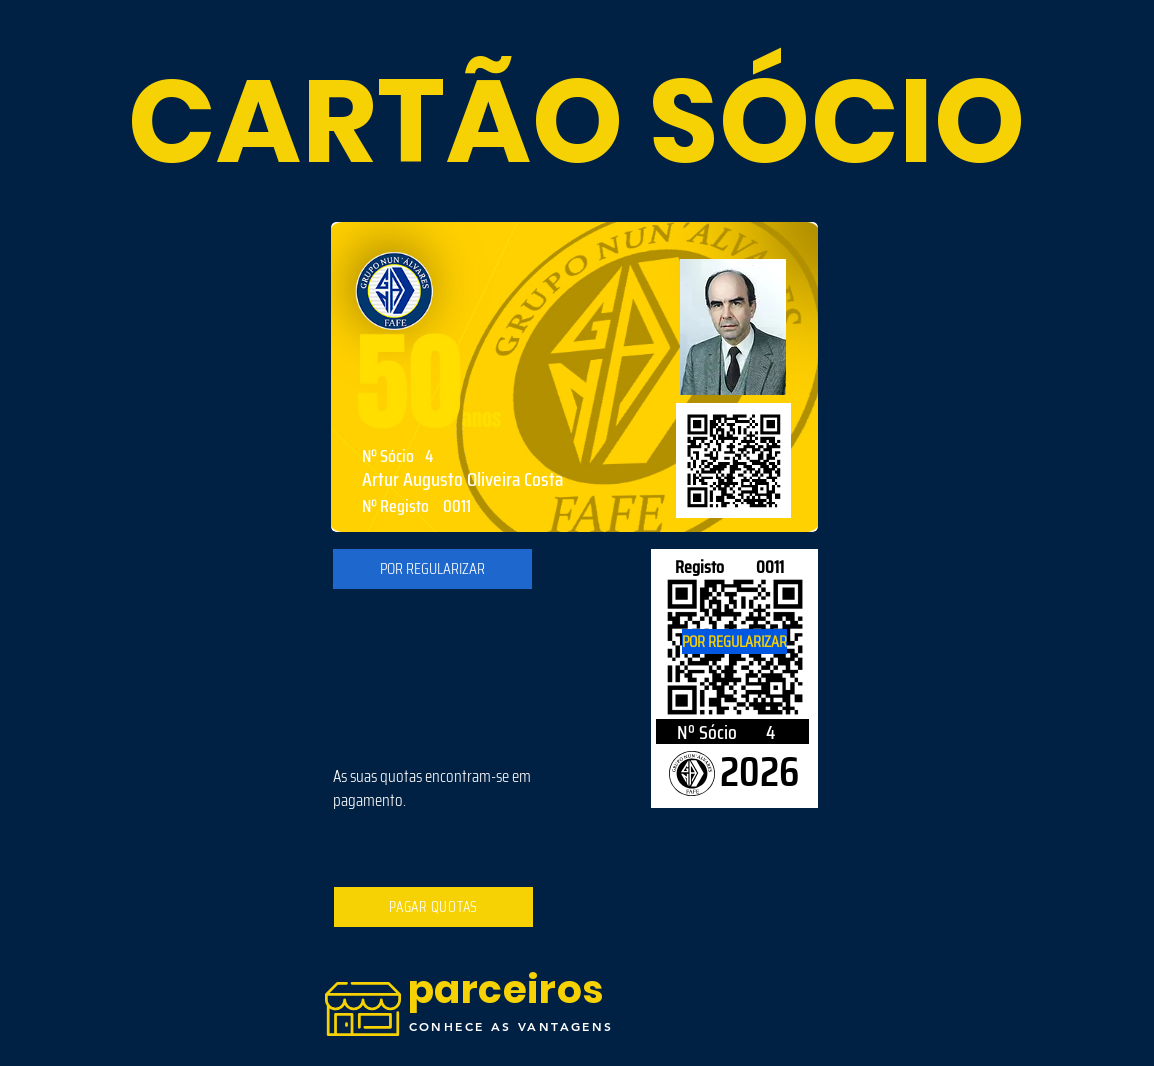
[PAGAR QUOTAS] (433, 907)
